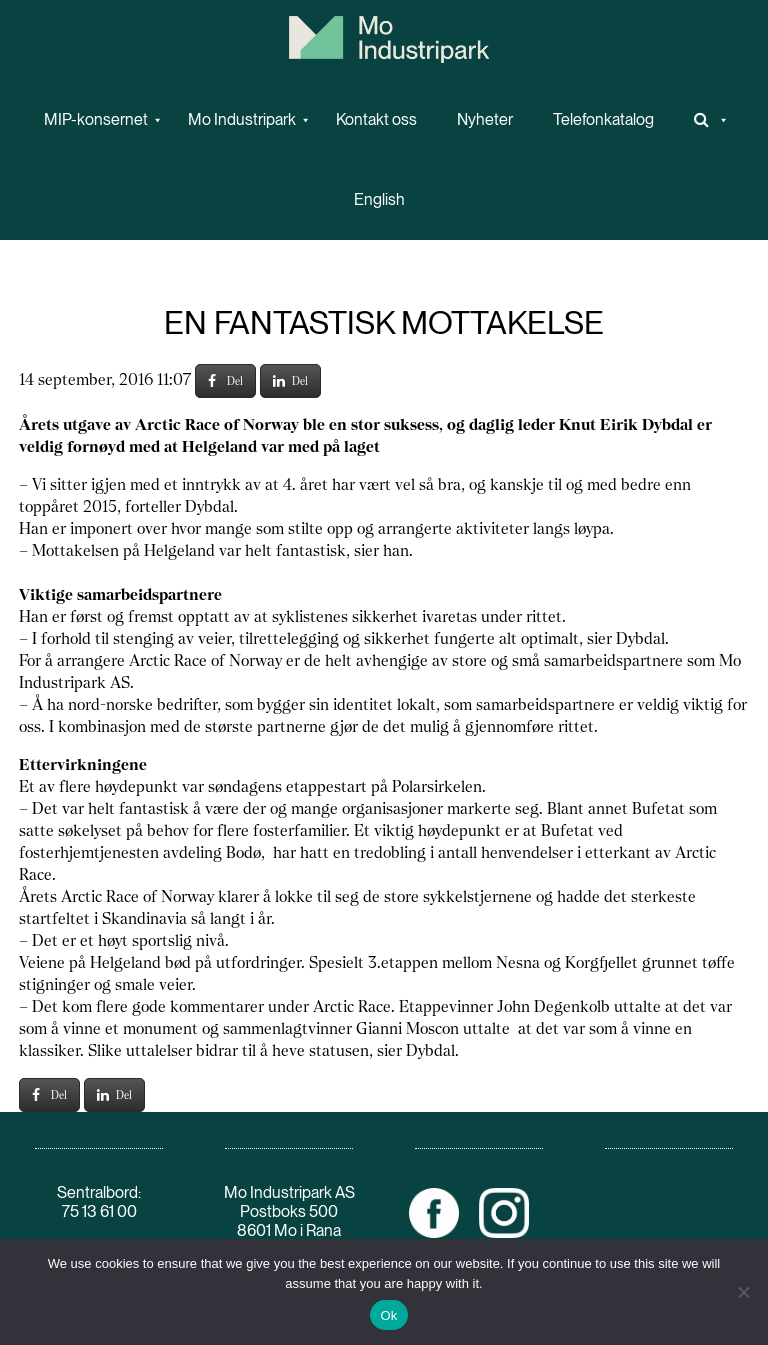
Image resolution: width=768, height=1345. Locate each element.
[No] (743, 1292)
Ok (388, 1315)
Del (225, 381)
